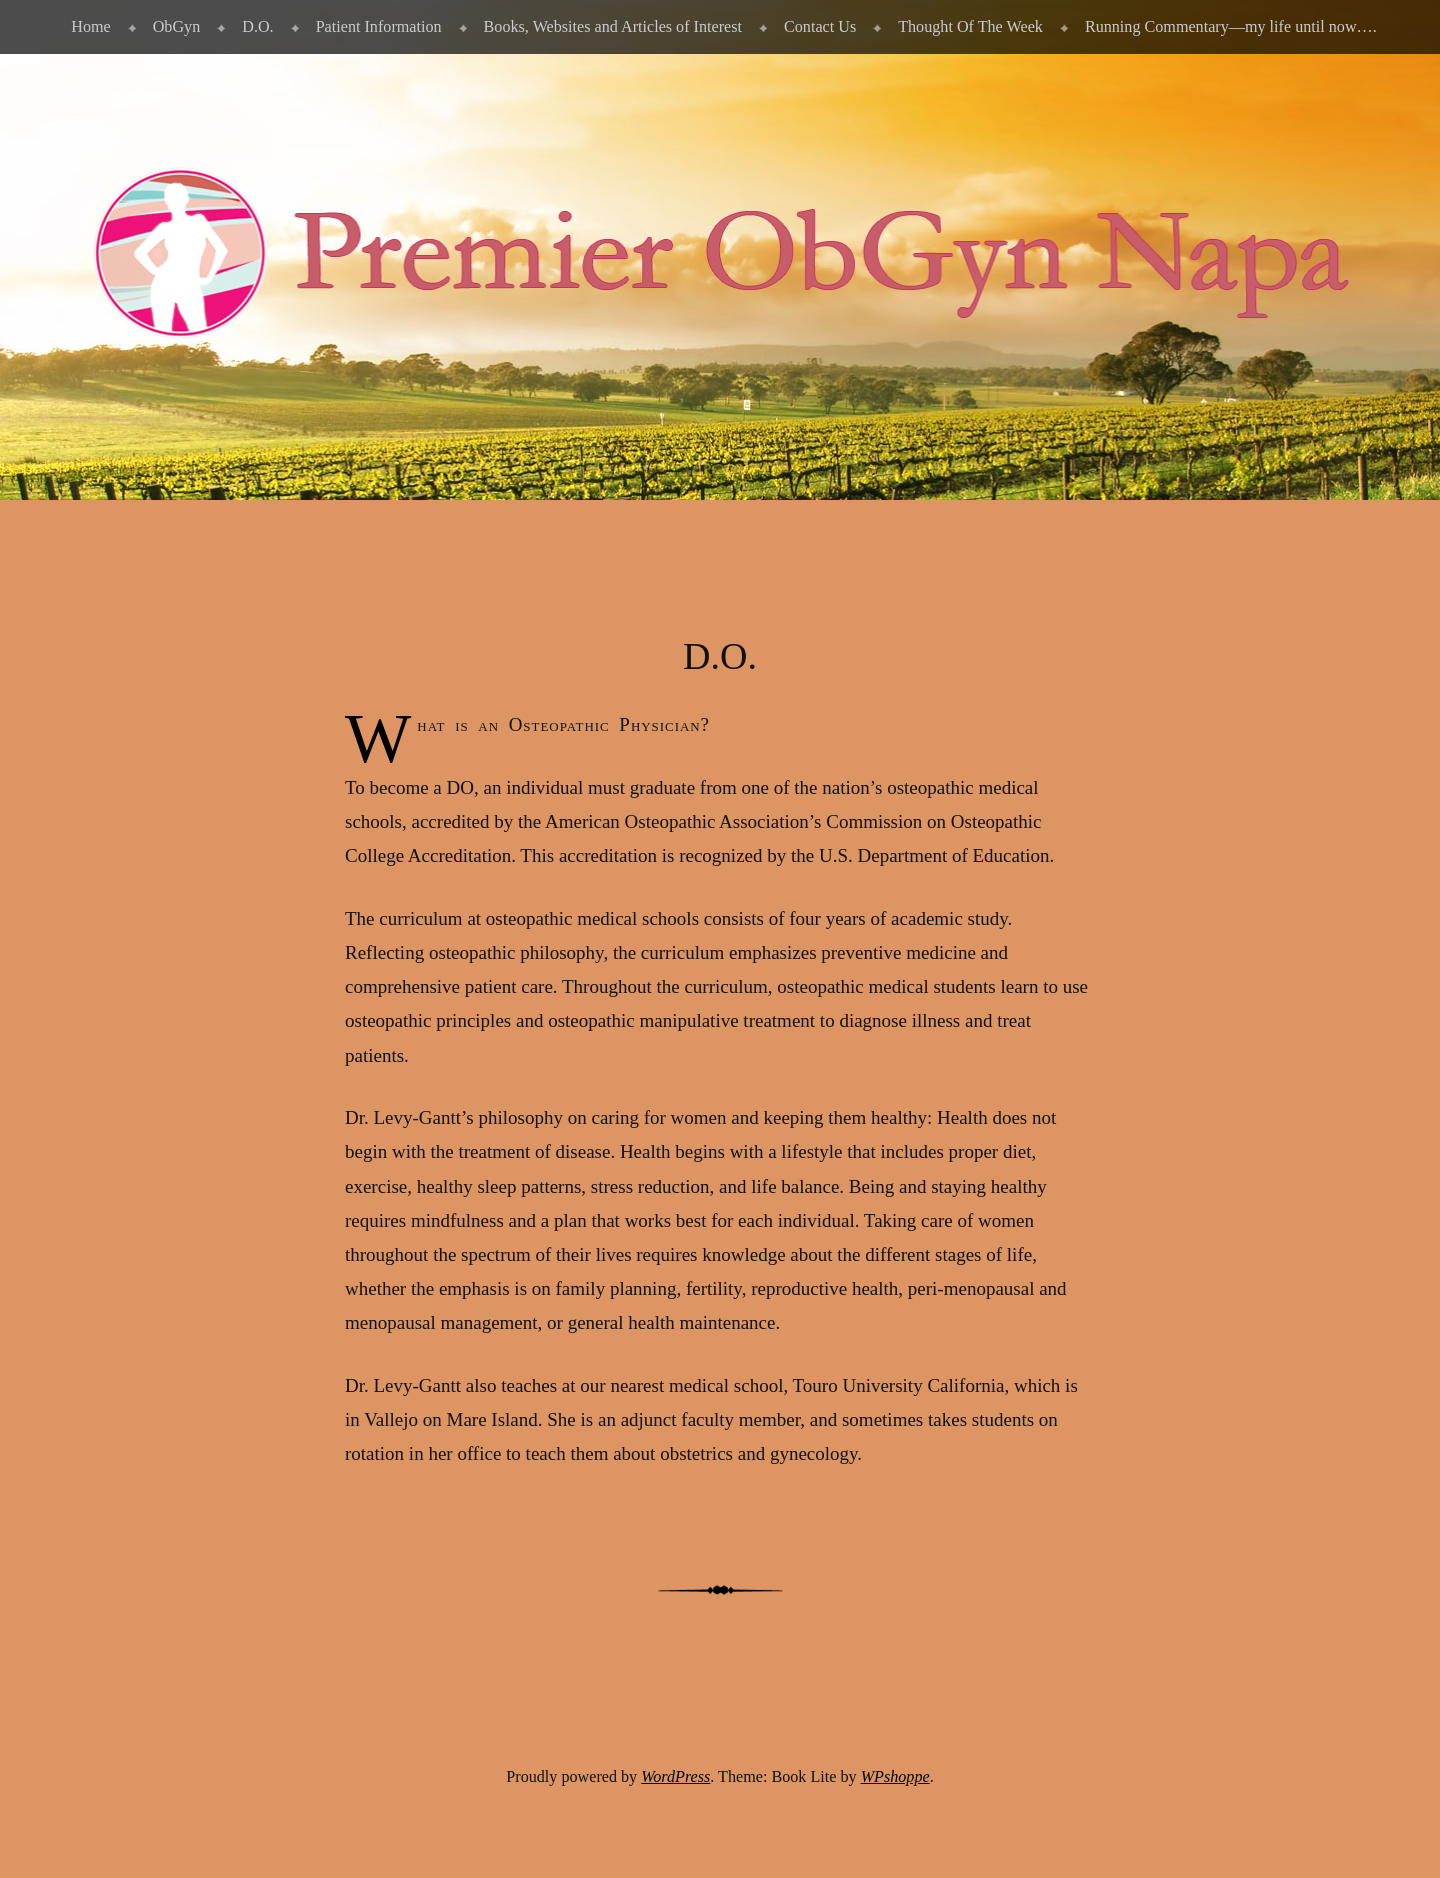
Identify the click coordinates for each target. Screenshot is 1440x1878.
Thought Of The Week (970, 26)
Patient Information (379, 26)
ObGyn (177, 26)
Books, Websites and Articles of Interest (613, 26)
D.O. (257, 26)
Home (90, 26)
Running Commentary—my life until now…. (1231, 26)
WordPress (675, 1776)
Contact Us (820, 26)
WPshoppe (895, 1776)
